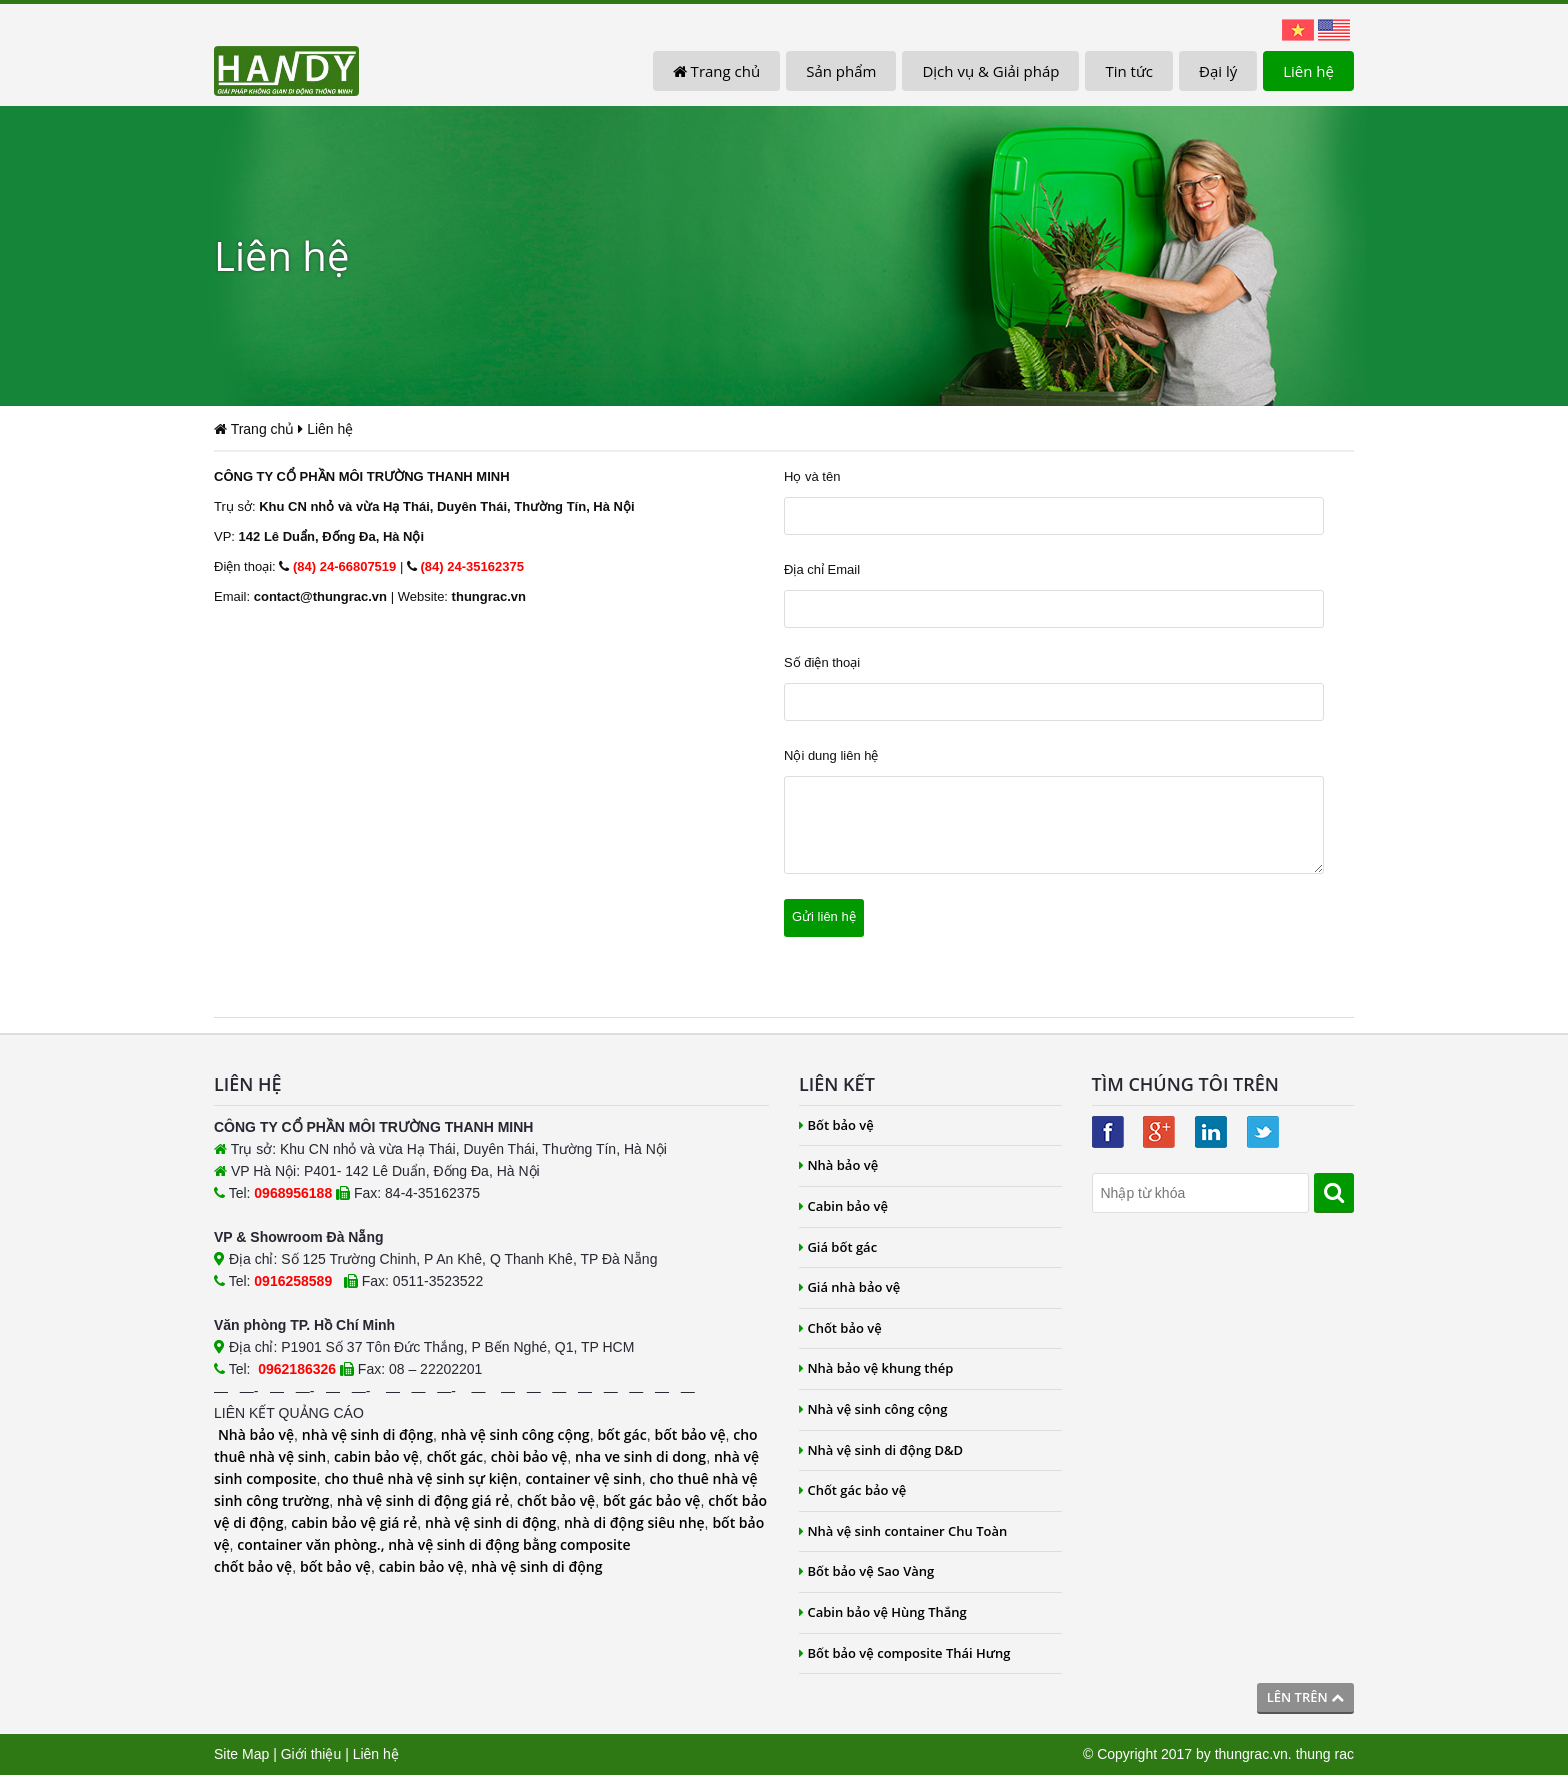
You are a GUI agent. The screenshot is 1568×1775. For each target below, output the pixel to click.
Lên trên (1305, 1697)
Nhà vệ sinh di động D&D (881, 1450)
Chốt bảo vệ (840, 1328)
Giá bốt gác (838, 1247)
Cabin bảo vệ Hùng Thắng (883, 1612)
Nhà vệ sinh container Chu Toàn (903, 1531)
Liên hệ (1308, 71)
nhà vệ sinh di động (367, 1434)
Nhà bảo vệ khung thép (876, 1368)
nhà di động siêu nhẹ (634, 1522)
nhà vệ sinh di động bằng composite (509, 1544)
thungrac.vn (1251, 1754)
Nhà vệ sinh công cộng (873, 1409)
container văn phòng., (312, 1544)
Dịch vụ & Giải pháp (990, 71)
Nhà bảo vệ (256, 1434)
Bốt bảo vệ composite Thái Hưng (905, 1653)
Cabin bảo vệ (843, 1206)
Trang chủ (716, 71)
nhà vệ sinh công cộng (515, 1434)
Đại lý (1218, 71)
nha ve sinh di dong (640, 1456)
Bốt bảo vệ (836, 1125)
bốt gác (621, 1434)
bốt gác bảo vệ (651, 1500)
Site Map (241, 1754)
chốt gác (455, 1456)
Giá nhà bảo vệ (849, 1287)
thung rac (1325, 1754)
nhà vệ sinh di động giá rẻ (423, 1500)
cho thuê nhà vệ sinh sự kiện (420, 1478)
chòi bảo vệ (529, 1456)
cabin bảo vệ (376, 1456)
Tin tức (1129, 71)
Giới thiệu (311, 1754)
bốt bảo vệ (689, 1434)
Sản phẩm (841, 71)
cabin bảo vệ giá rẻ (354, 1522)
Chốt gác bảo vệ (852, 1490)
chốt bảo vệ (556, 1500)
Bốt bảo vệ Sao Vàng (866, 1571)
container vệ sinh (583, 1478)
